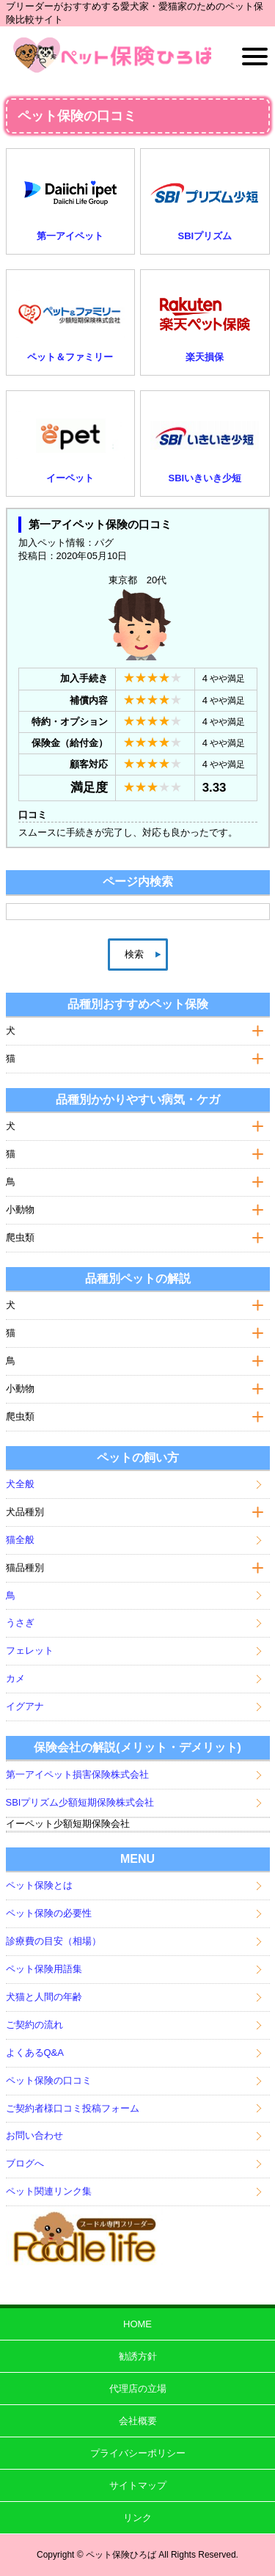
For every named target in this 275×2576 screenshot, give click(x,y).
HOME (137, 2323)
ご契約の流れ (34, 2024)
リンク (137, 2517)
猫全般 (20, 1539)
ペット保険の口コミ (49, 2080)
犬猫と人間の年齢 (44, 1996)
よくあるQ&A (35, 2052)
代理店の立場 (137, 2388)
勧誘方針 (138, 2356)
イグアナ (25, 1706)
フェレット (30, 1650)
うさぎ (20, 1622)
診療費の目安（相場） (53, 1940)
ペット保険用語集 (44, 1968)
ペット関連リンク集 (49, 2191)
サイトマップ (137, 2485)
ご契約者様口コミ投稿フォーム (72, 2108)
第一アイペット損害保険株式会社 (77, 1774)
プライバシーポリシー (138, 2453)
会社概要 (138, 2420)
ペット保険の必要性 (49, 1913)
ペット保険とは (39, 1885)
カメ (15, 1678)
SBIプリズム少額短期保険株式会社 (80, 1802)
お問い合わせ (34, 2135)
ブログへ (25, 2163)
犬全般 (20, 1483)
